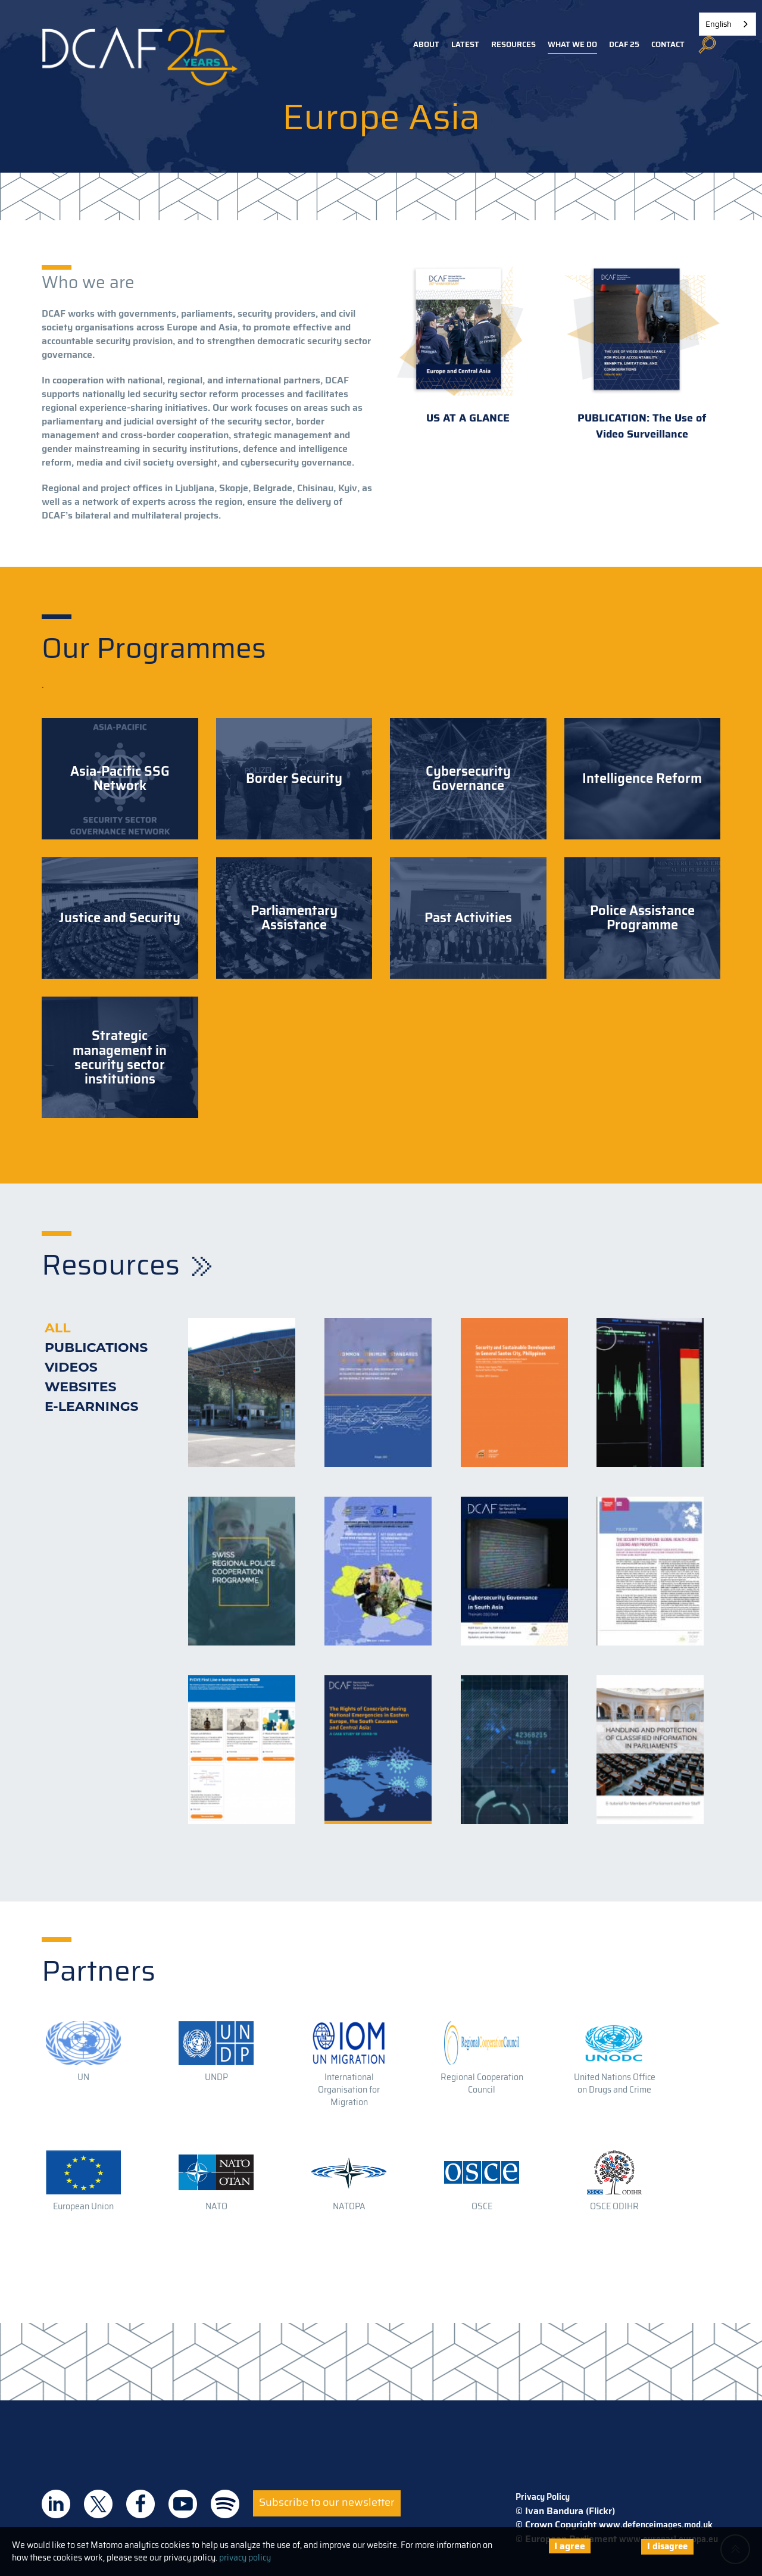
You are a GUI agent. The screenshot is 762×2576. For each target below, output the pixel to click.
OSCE (481, 2206)
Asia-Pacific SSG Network (120, 778)
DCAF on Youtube (182, 2504)
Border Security (294, 779)
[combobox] (727, 24)
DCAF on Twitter (98, 2504)
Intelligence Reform (642, 779)
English (718, 24)
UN (83, 2077)
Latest (465, 44)
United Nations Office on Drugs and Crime (614, 2083)
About (426, 44)
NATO (216, 2206)
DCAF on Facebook (140, 2504)
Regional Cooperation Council (482, 2083)
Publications (96, 1347)
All (57, 1328)
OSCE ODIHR (614, 2206)
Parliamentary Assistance (294, 918)
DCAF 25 (624, 44)
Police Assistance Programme (642, 918)
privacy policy (245, 2557)
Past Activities (468, 918)
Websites (81, 1387)
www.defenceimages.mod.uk (656, 2524)
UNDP (216, 2077)
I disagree (667, 2546)
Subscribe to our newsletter (327, 2502)
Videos (71, 1367)
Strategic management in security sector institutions (120, 1057)
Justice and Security (119, 918)
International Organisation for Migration (349, 2090)
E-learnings (92, 1406)
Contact (668, 44)
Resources (513, 44)
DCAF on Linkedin (56, 2504)
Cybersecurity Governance (468, 778)
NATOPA (349, 2206)
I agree (569, 2545)
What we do (572, 44)
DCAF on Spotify (225, 2504)
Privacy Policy (543, 2496)
